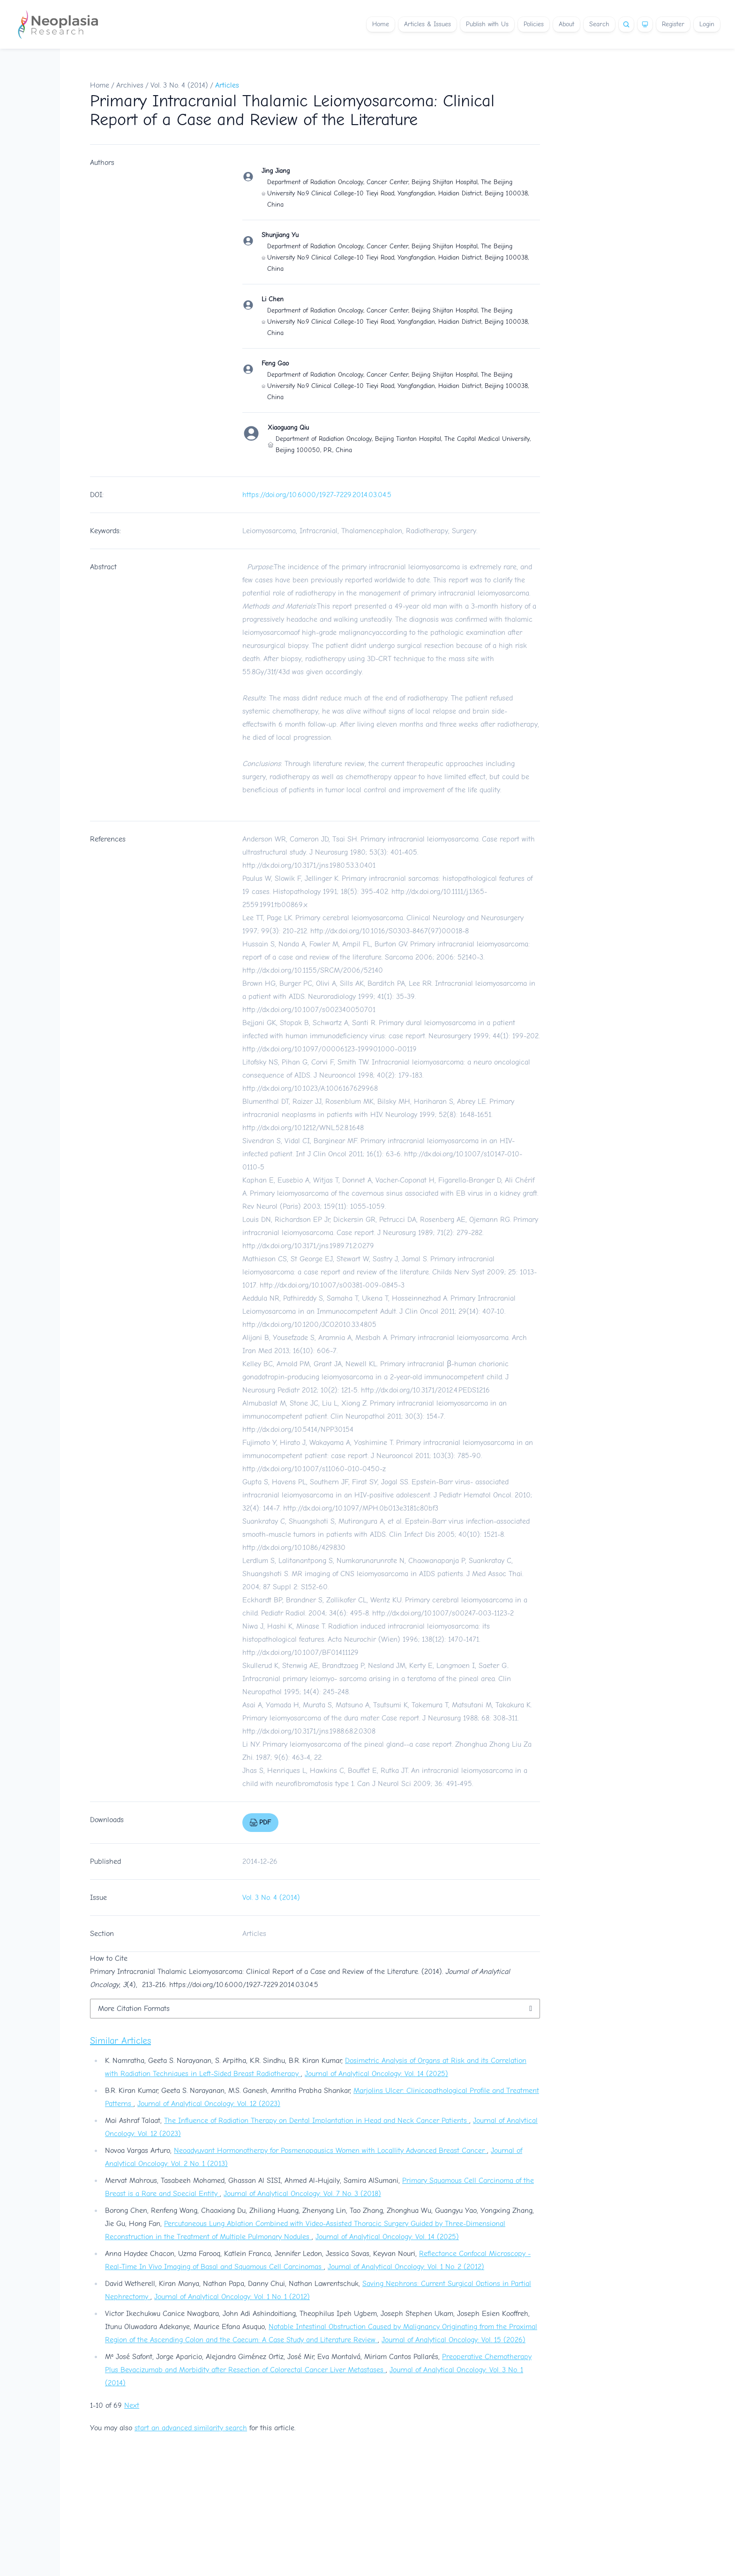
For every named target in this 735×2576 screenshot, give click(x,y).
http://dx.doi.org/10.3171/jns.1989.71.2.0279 (308, 1246)
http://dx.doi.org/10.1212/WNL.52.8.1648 (303, 1128)
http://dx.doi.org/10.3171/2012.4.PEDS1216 (425, 1390)
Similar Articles (120, 2040)
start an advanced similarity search (191, 2428)
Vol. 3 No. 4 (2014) (179, 85)
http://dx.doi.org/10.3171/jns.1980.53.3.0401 (308, 865)
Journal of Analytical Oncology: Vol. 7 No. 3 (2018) (302, 2193)
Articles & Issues (427, 24)
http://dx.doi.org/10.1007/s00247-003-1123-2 (443, 1613)
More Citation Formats (134, 2008)
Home (380, 24)
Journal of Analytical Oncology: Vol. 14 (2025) (376, 2074)
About (566, 24)
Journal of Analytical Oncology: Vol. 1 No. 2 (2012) (406, 2267)
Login (706, 24)
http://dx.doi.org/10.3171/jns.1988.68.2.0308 (308, 1731)
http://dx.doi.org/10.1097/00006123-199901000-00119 (329, 1049)
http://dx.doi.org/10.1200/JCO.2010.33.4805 (309, 1324)
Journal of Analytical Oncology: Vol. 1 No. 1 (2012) (232, 2297)
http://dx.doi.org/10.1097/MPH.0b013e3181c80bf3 (360, 1508)
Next (131, 2405)
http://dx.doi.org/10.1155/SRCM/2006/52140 (312, 970)
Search (599, 24)
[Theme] (645, 24)
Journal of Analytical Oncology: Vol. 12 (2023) (208, 2104)
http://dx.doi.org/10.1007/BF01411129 (300, 1652)
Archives (129, 85)
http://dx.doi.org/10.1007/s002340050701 (308, 1009)
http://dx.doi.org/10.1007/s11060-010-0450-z (314, 1469)
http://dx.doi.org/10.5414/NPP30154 (297, 1429)
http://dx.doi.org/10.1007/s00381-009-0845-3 (332, 1285)
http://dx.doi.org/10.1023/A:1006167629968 (310, 1088)
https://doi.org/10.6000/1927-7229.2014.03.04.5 (316, 495)
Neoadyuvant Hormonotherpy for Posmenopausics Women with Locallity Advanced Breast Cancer (330, 2150)
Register (673, 24)
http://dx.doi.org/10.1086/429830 (293, 1547)
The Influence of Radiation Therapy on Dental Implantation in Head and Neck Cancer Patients (316, 2120)
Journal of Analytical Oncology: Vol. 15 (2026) (453, 2340)
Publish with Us (487, 24)
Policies (534, 24)
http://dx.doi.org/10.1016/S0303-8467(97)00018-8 (389, 931)
